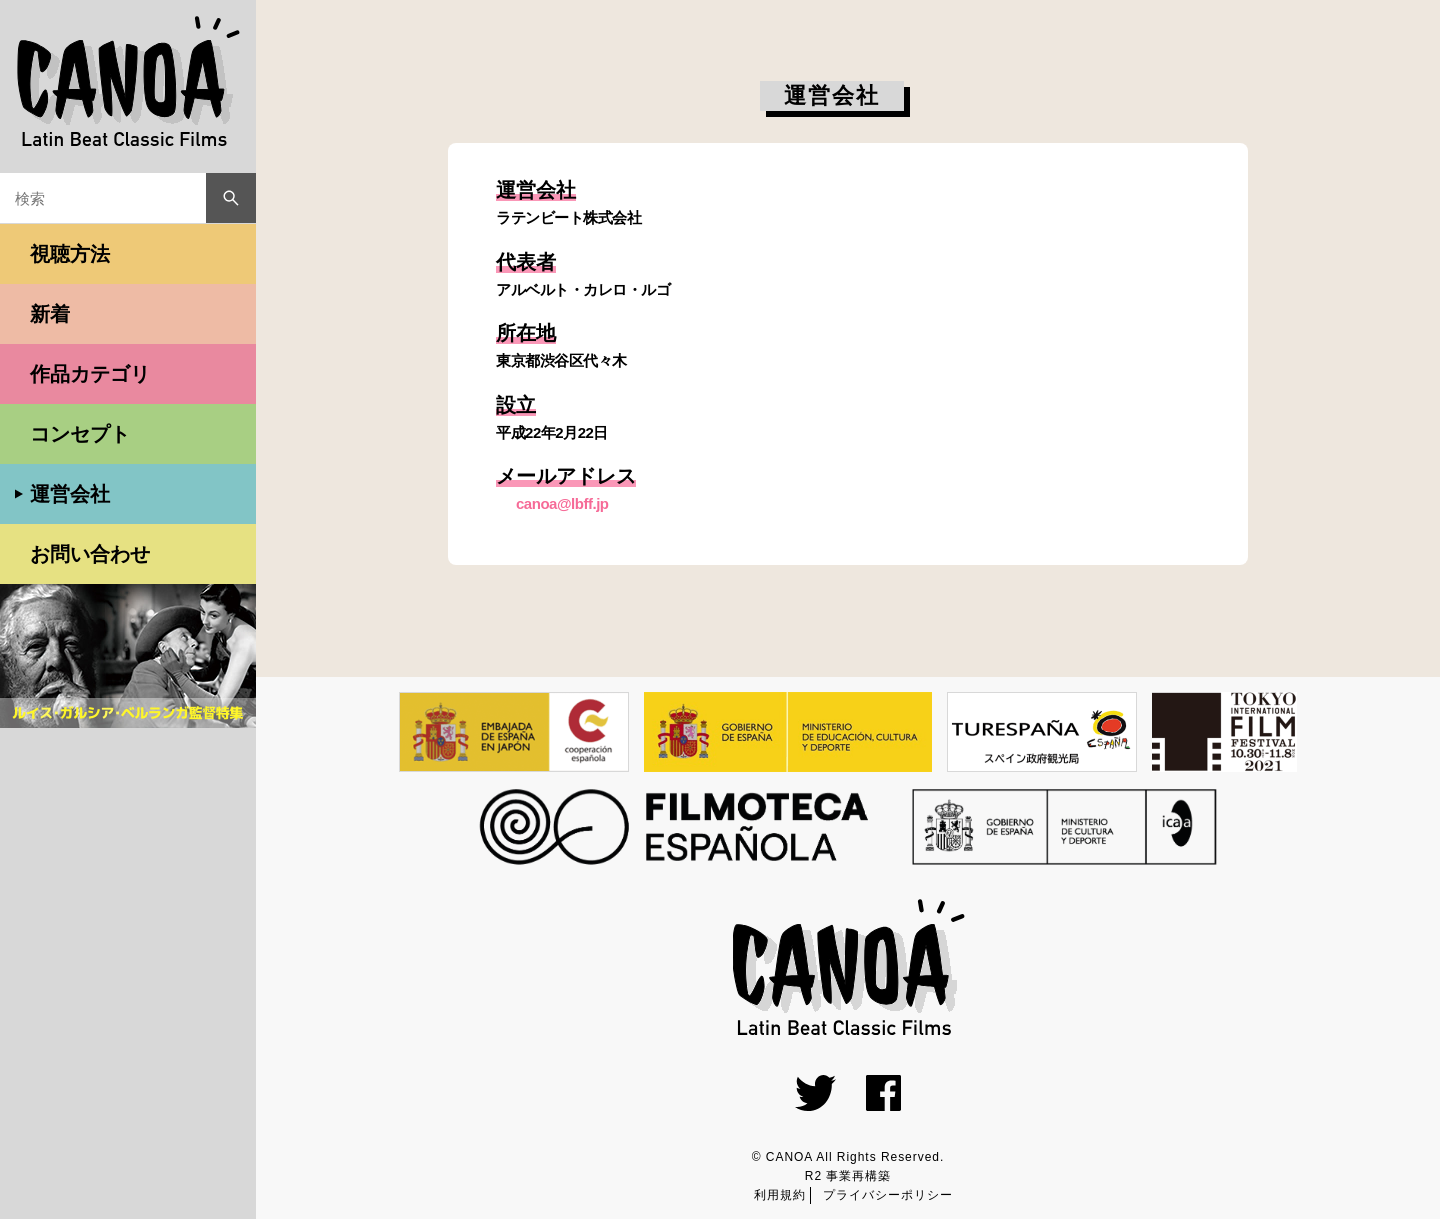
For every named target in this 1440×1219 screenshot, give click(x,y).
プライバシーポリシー (888, 1195)
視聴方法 (70, 254)
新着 (50, 314)
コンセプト (80, 434)
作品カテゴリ (90, 374)
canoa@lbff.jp (562, 503)
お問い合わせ (90, 554)
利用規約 (780, 1195)
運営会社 (70, 494)
